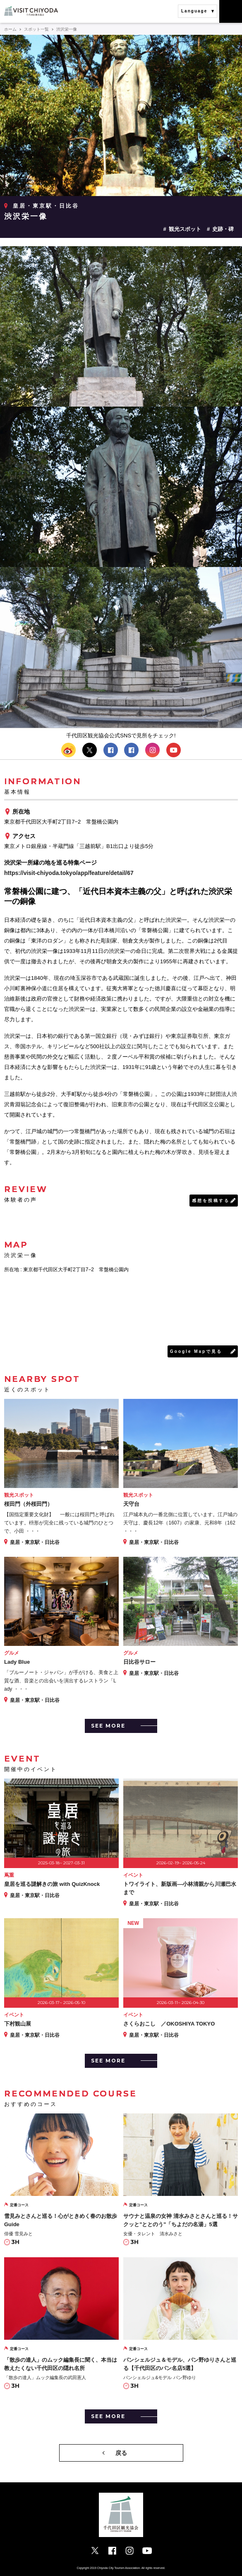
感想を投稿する (211, 1200)
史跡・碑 (223, 229)
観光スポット (185, 229)
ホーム (10, 29)
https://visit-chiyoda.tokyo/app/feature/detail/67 (69, 873)
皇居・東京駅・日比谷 (46, 206)
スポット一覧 (36, 29)
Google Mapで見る (196, 1351)
